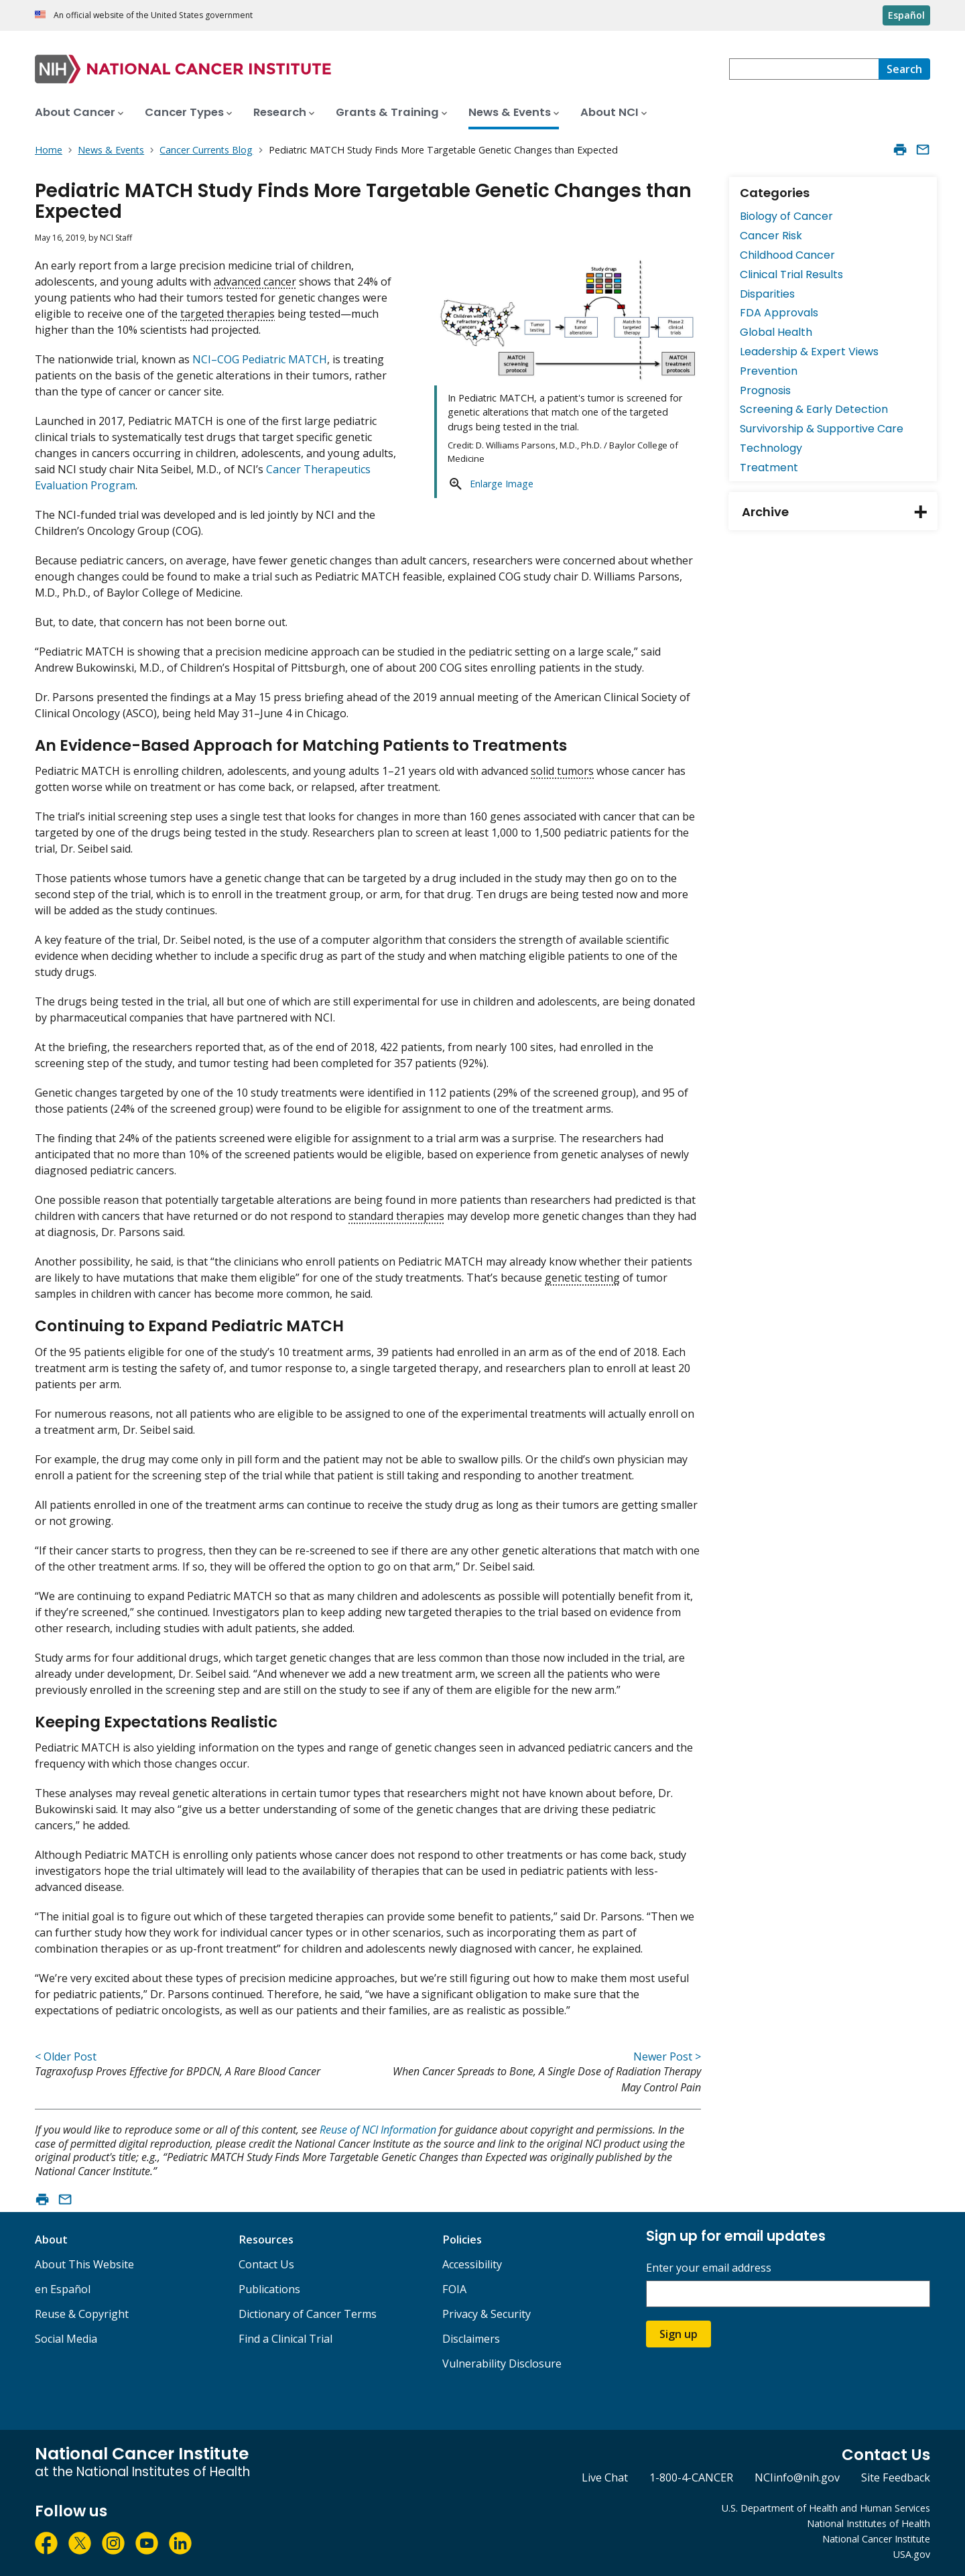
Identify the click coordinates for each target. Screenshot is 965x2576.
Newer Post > (667, 2056)
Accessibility (472, 2264)
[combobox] (804, 69)
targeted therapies (227, 313)
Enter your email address (708, 2268)
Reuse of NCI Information (378, 2129)
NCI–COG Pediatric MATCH (259, 359)
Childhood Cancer (787, 255)
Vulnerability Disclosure (502, 2363)
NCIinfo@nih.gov (797, 2477)
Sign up (678, 2334)
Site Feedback (895, 2477)
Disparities (767, 294)
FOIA (454, 2289)
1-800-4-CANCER (691, 2477)
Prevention (768, 371)
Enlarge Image (501, 483)
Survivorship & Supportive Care (821, 428)
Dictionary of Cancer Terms (308, 2314)
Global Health (776, 332)
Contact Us (266, 2264)
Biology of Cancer (786, 216)
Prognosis (765, 390)
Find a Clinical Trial (285, 2338)
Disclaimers (471, 2338)
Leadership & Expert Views (809, 351)
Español (906, 15)
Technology (771, 448)
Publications (269, 2289)
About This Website (84, 2264)
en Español (62, 2289)
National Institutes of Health (868, 2523)
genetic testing (582, 1277)
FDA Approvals (779, 312)
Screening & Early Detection (814, 409)
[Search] (904, 69)
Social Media (66, 2338)
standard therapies (396, 1216)
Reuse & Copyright (82, 2314)
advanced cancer (255, 281)
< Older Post (65, 2056)
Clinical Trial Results (791, 274)
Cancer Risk (771, 235)
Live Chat (605, 2477)
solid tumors (562, 770)
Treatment (769, 467)
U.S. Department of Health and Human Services (826, 2508)
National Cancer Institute (876, 2538)
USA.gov (911, 2554)
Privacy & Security (486, 2314)
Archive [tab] (840, 512)
